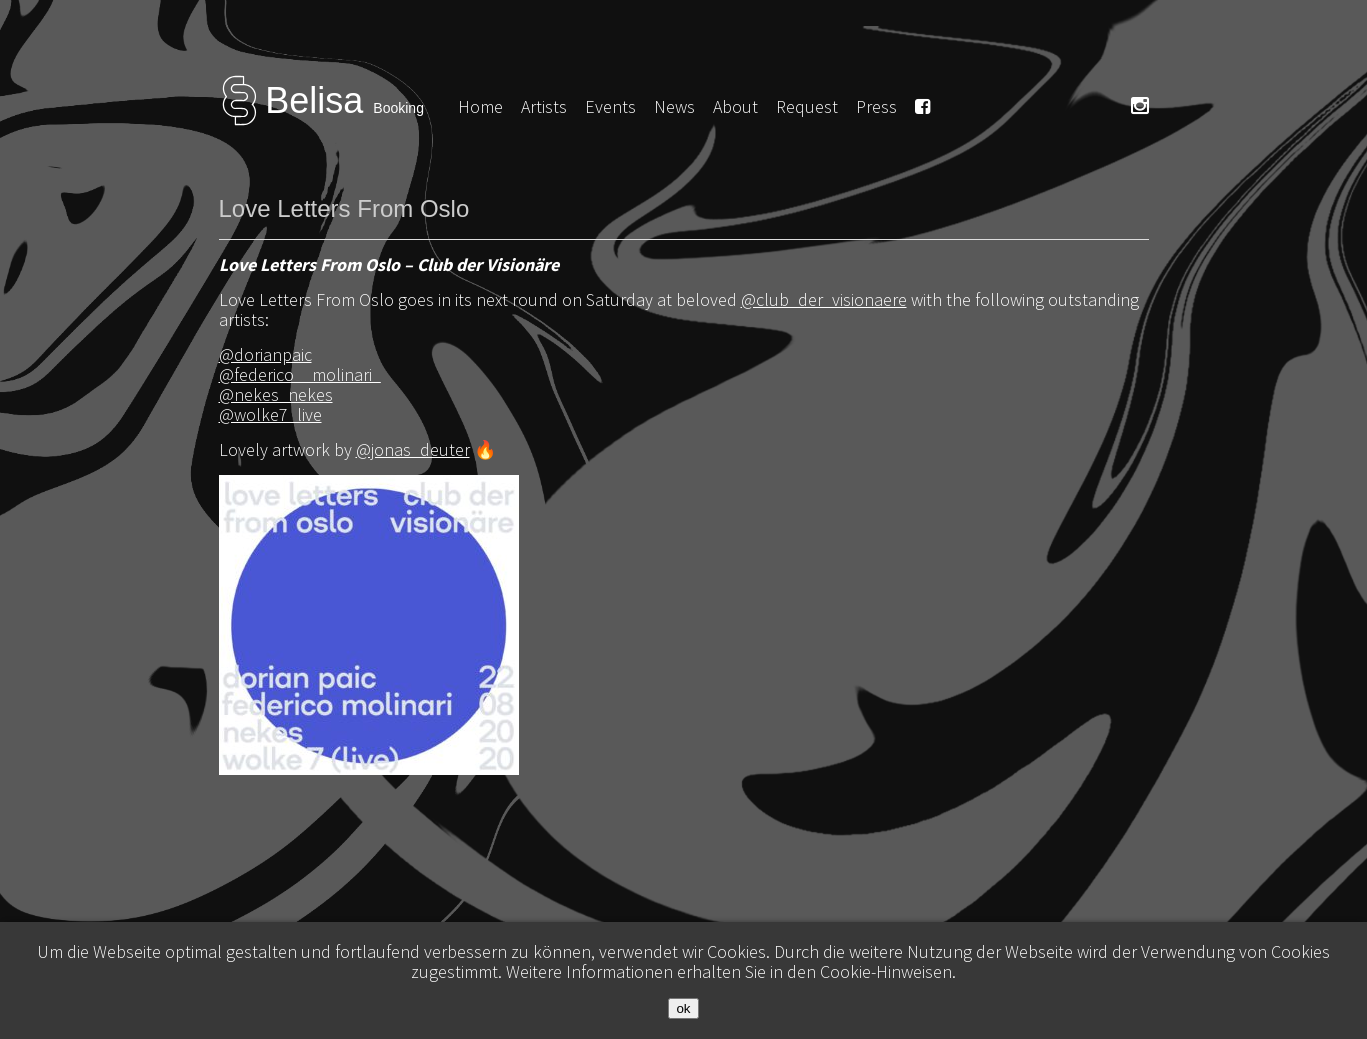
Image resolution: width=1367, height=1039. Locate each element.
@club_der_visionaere (824, 299)
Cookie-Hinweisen (886, 971)
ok (683, 1008)
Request (807, 106)
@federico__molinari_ (300, 374)
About (735, 106)
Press (876, 106)
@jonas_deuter (413, 449)
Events (610, 106)
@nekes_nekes (276, 394)
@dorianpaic (265, 354)
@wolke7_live (270, 414)
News (674, 106)
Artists (544, 106)
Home (480, 106)
